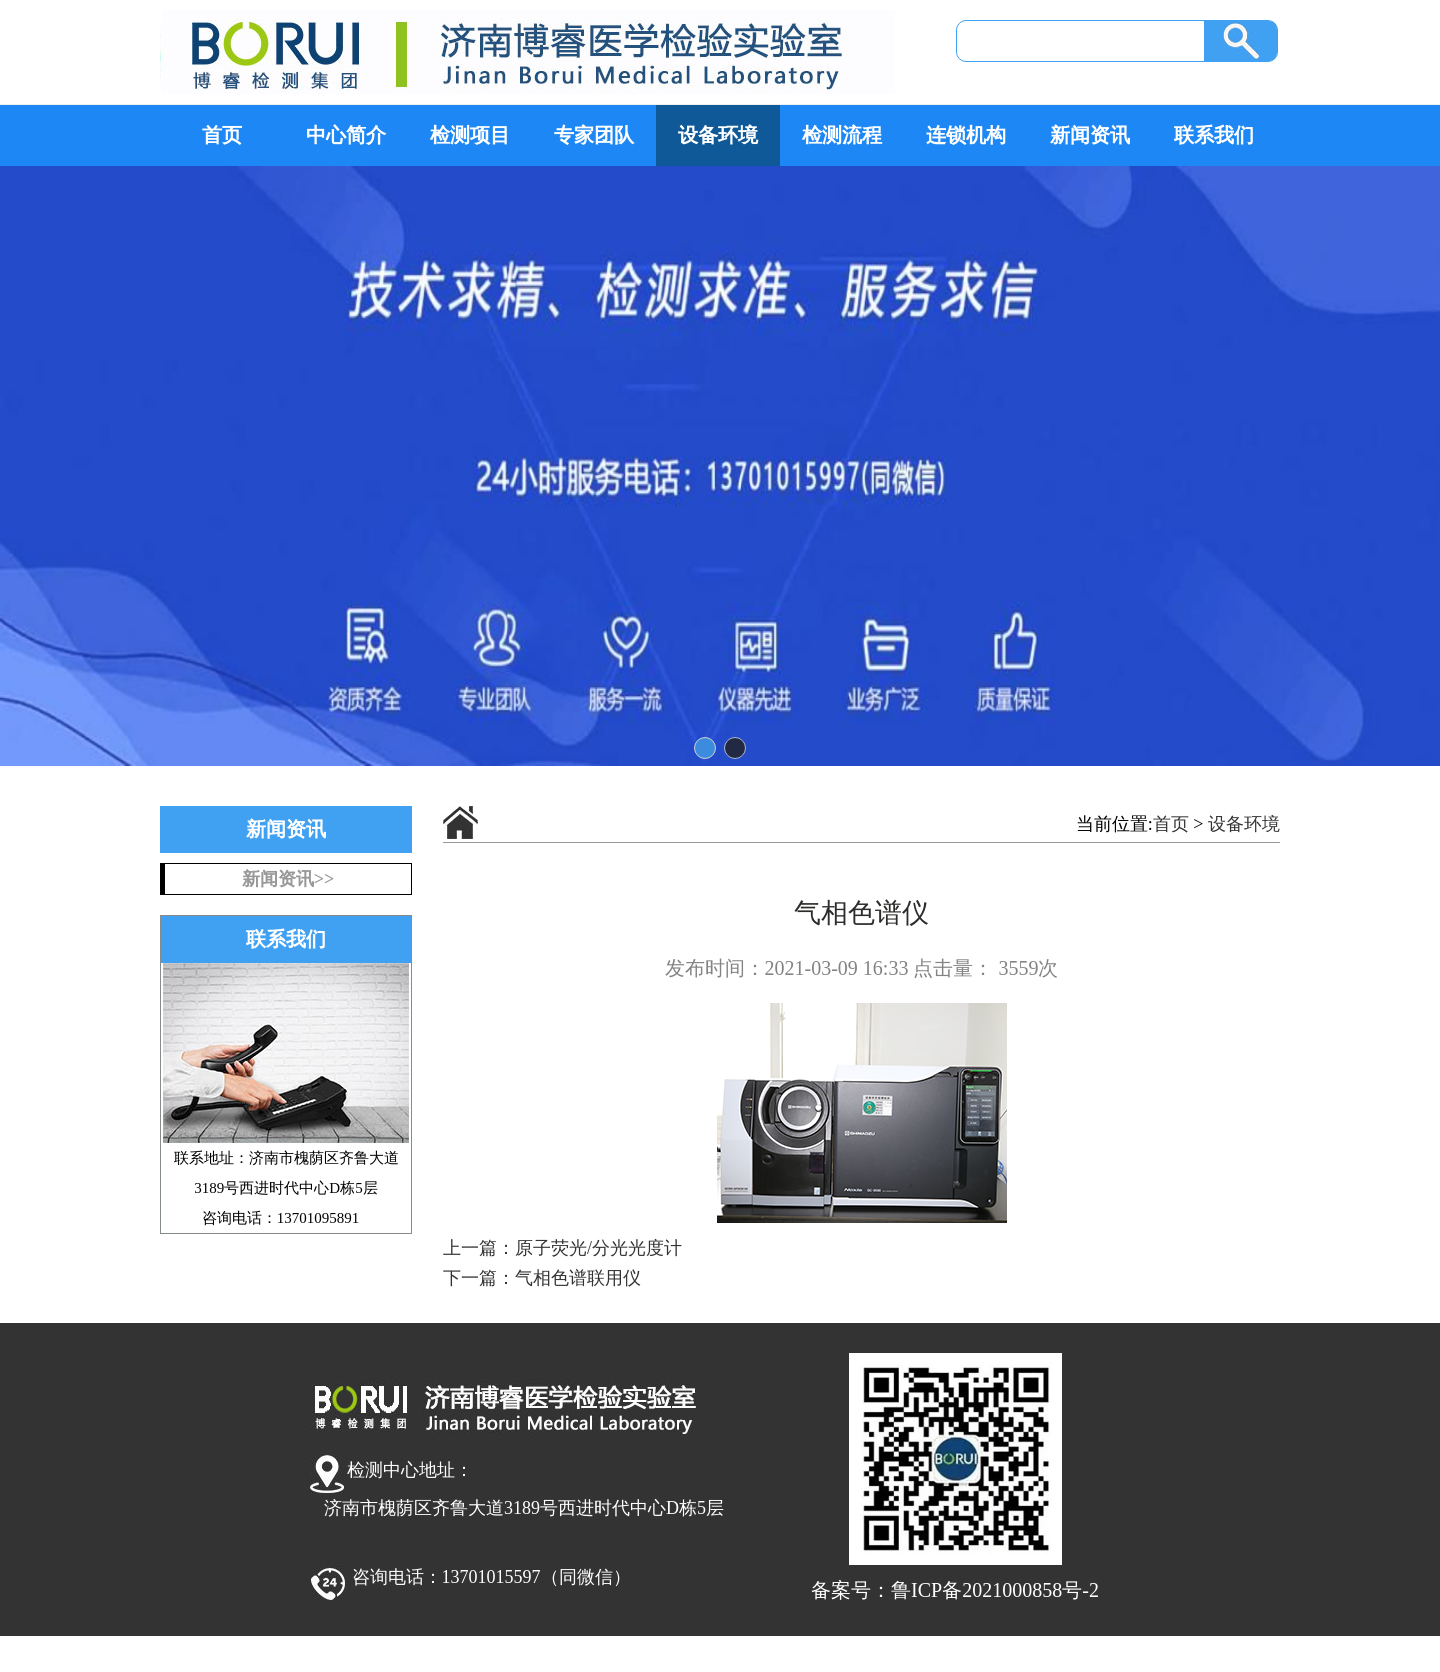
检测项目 (470, 135)
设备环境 (718, 135)
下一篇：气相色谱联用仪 (542, 1278)
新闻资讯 (1090, 135)
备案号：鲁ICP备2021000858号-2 (955, 1590)
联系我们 (1214, 135)
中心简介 (346, 135)
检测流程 (842, 135)
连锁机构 (966, 135)
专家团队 (594, 135)
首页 (222, 135)
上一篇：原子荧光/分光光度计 (562, 1248)
